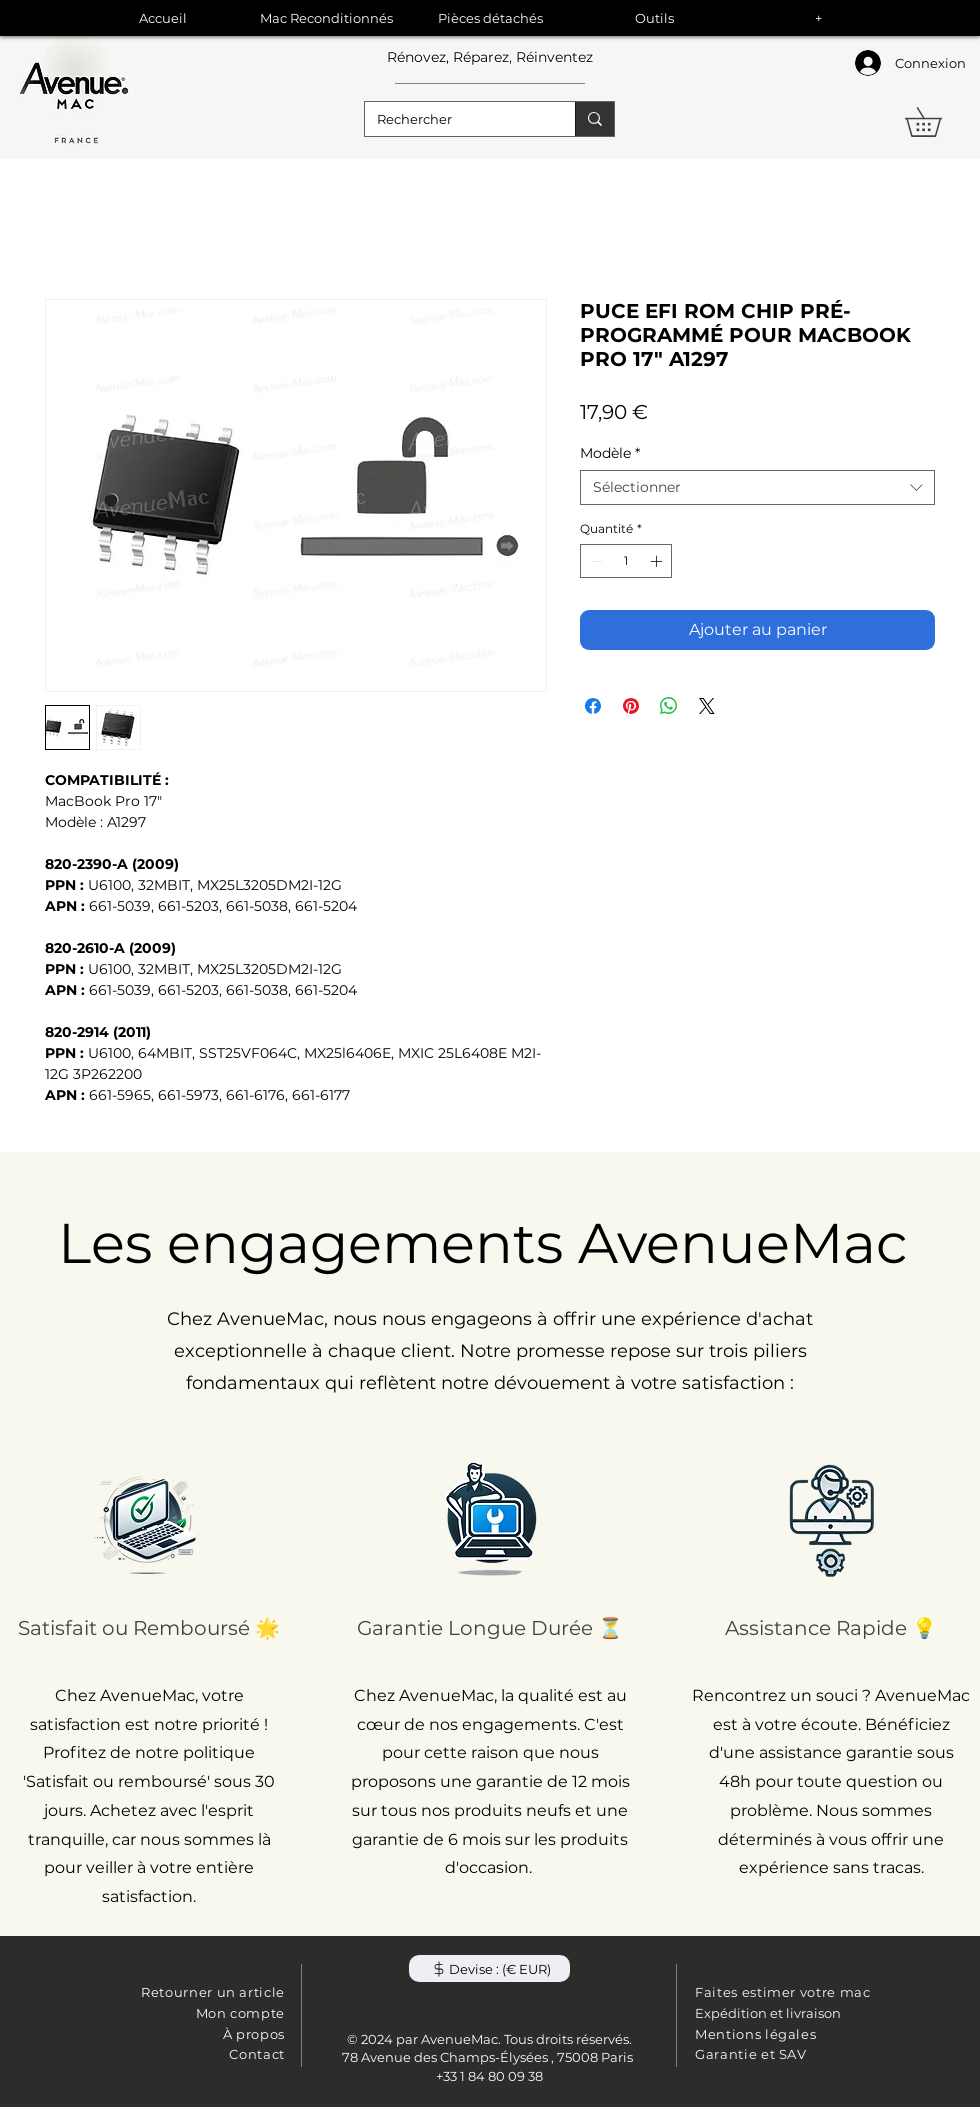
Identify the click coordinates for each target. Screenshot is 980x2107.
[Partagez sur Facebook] (593, 706)
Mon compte (241, 2013)
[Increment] (658, 561)
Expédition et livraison (768, 2013)
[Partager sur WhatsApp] (669, 706)
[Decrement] (594, 561)
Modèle (610, 453)
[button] (937, 122)
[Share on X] (707, 706)
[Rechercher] (455, 119)
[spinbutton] (626, 561)
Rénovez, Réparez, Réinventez (490, 57)
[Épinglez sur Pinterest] (631, 706)
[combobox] (757, 487)
